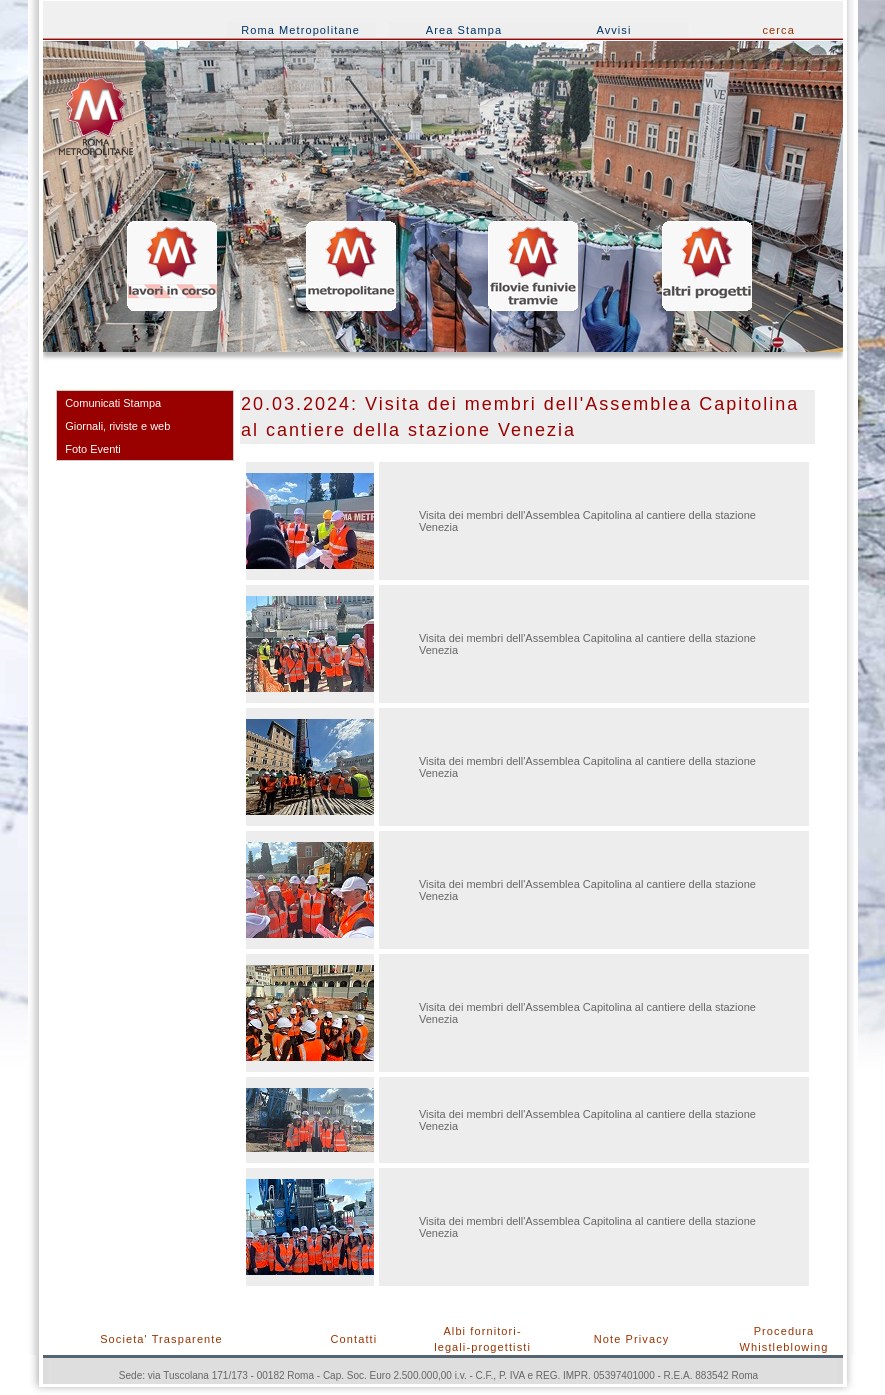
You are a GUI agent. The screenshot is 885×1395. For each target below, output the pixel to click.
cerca (779, 30)
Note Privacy (632, 1339)
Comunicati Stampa (113, 403)
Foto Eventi (93, 449)
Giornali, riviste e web (117, 426)
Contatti (354, 1339)
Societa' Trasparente (161, 1339)
